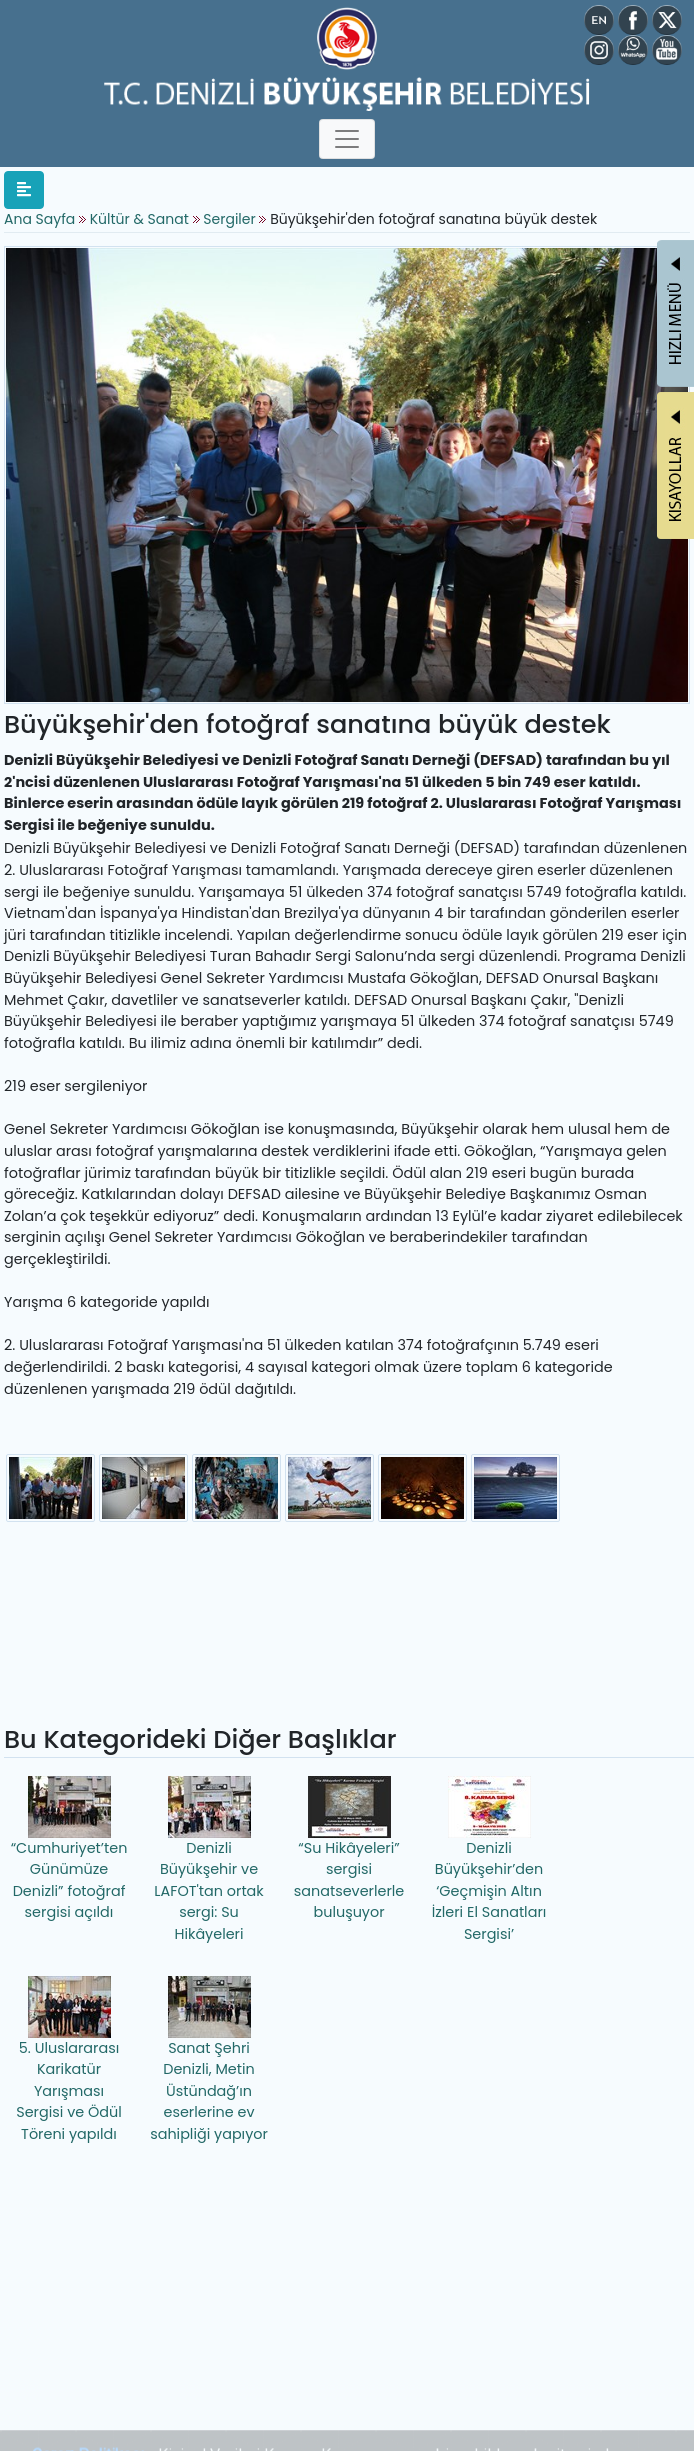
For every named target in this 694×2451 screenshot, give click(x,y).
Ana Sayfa (39, 219)
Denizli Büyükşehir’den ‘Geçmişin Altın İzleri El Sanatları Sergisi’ (489, 1860)
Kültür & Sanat (141, 219)
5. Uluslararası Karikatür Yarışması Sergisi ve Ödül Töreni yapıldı (69, 2060)
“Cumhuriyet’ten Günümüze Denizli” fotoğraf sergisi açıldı (69, 1849)
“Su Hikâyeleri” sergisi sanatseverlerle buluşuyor (349, 1849)
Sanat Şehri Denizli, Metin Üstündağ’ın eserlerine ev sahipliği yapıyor (209, 2060)
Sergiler (229, 219)
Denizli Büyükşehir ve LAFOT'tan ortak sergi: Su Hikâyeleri (209, 1860)
